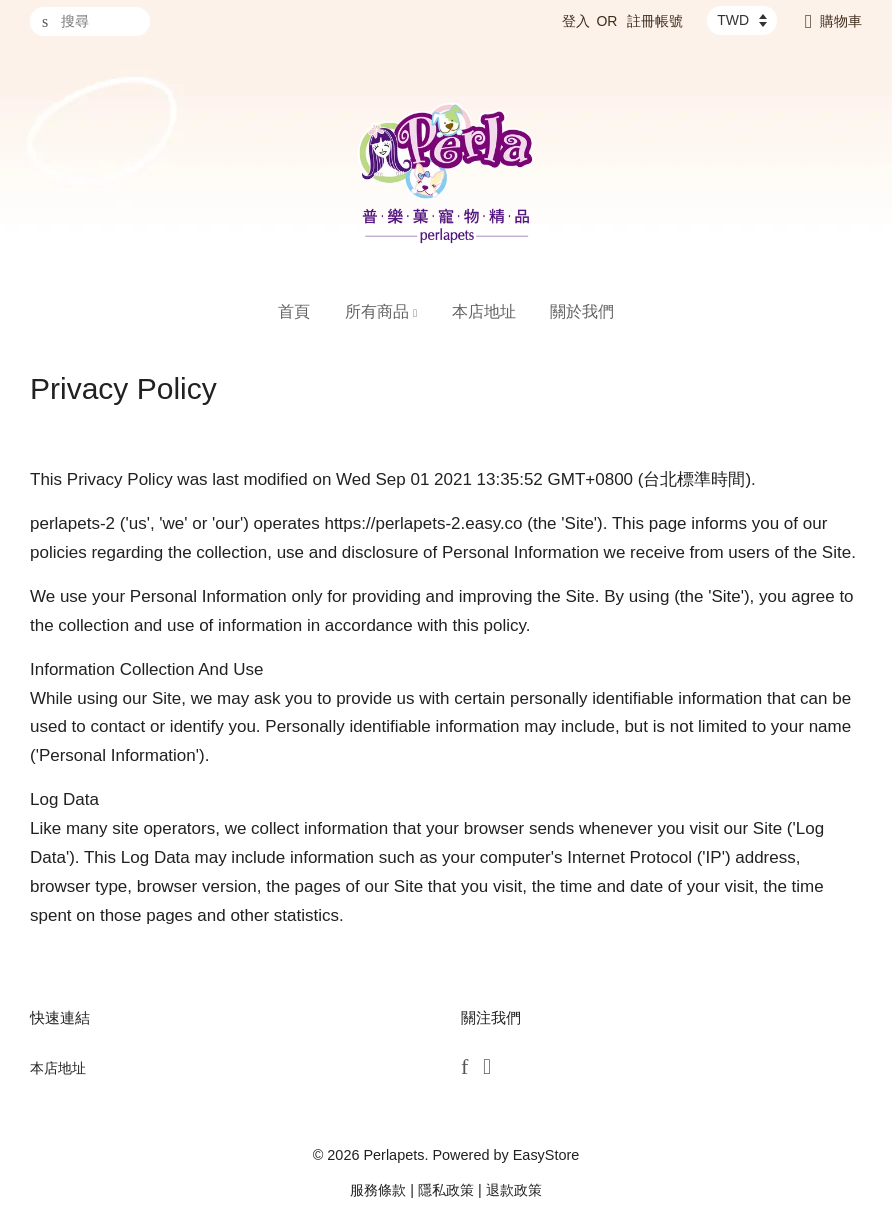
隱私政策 (446, 1190)
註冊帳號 (655, 21)
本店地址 (484, 311)
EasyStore (546, 1155)
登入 (576, 21)
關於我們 (582, 311)
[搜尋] (90, 21)
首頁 (294, 311)
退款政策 (514, 1190)
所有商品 (381, 311)
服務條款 (378, 1190)
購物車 (841, 21)
